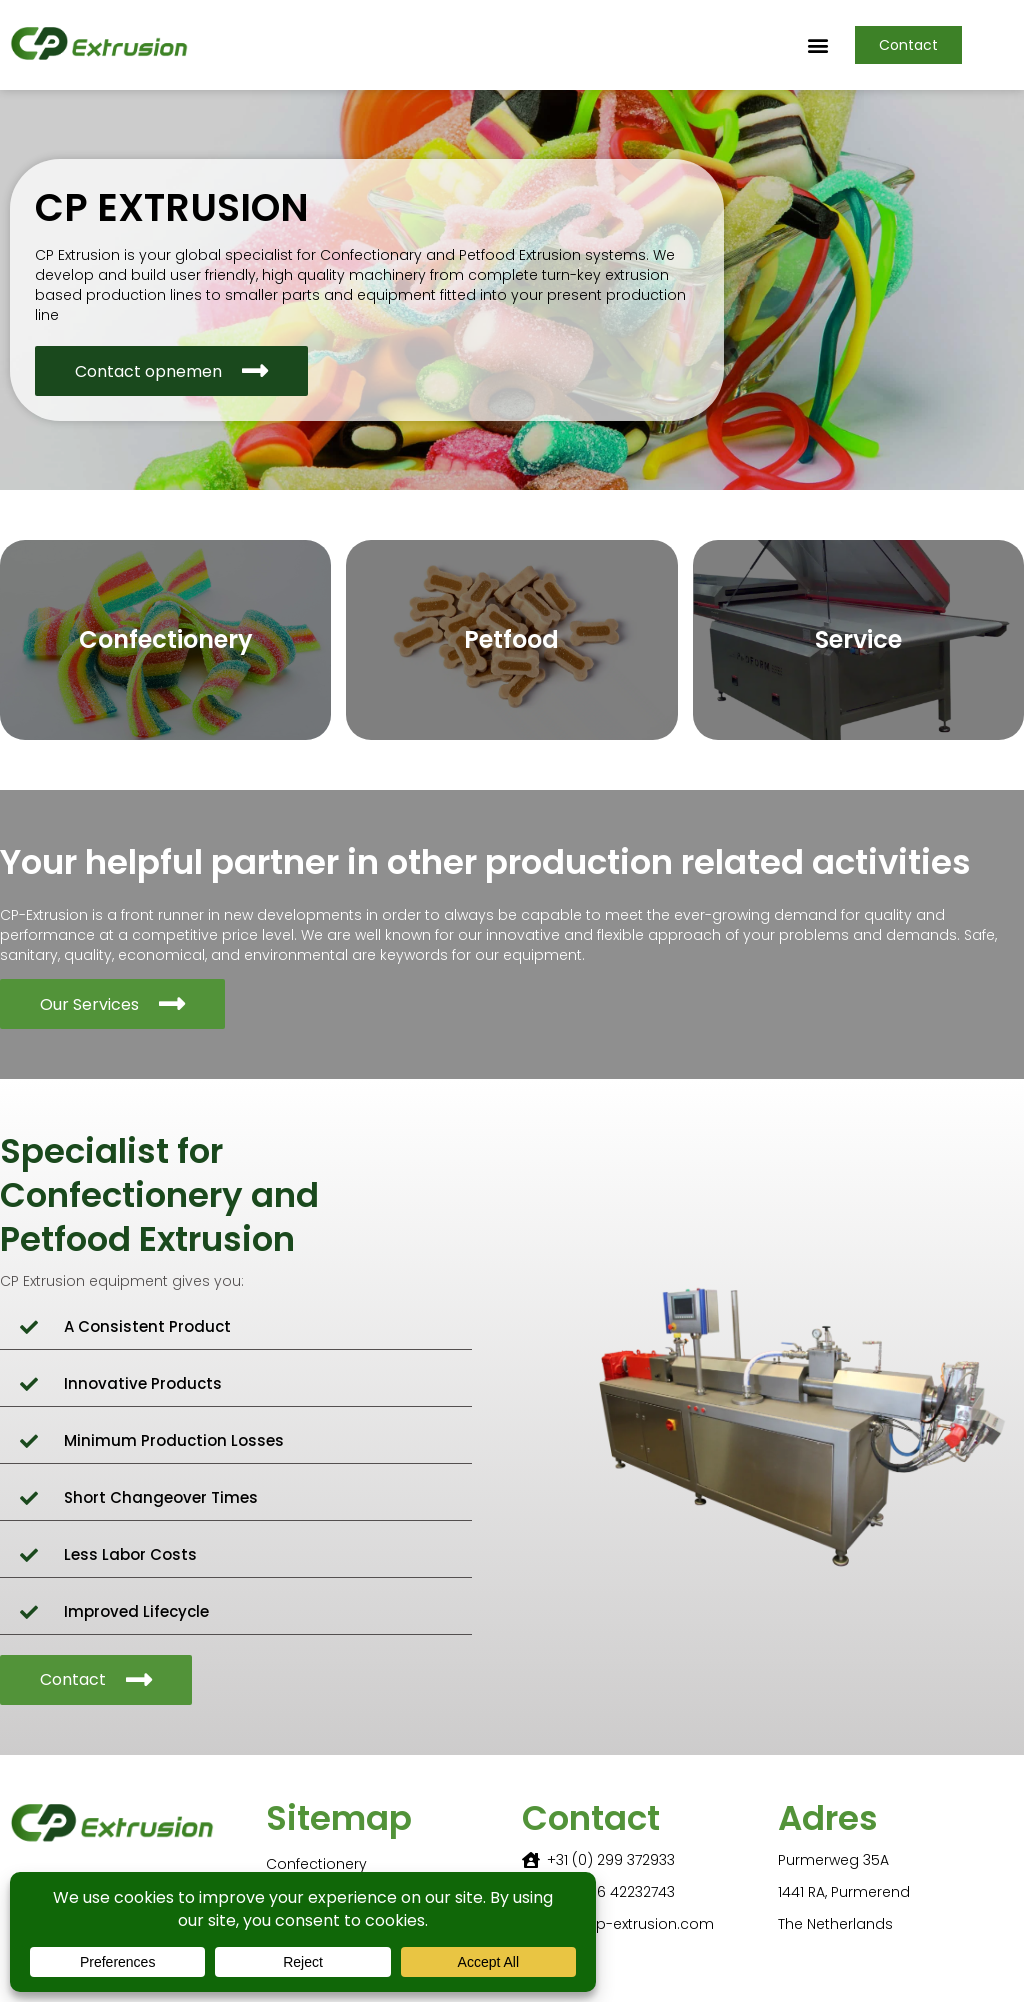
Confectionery (166, 639)
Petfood (511, 639)
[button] (818, 45)
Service (858, 639)
